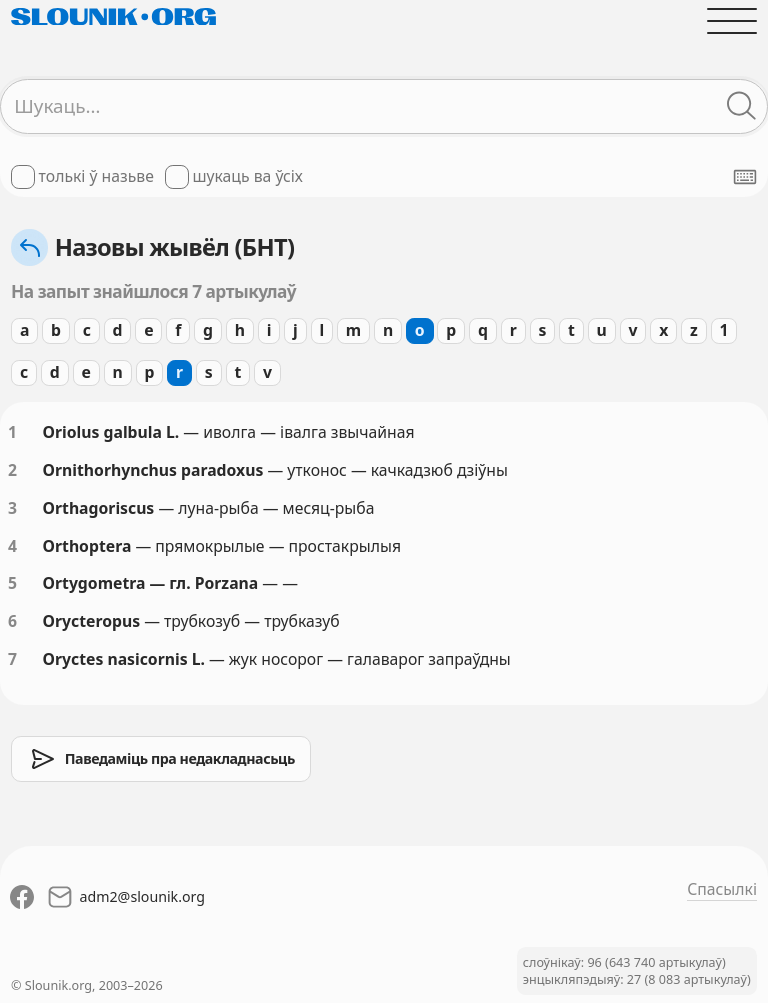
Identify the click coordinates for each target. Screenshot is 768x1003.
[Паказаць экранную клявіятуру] (745, 177)
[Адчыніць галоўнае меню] (732, 21)
